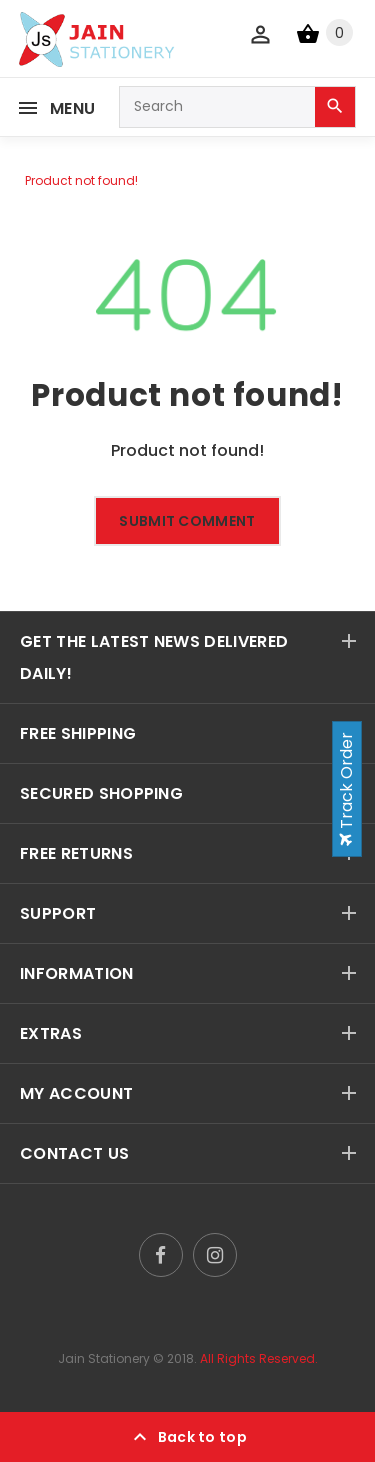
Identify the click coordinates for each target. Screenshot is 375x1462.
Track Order (346, 789)
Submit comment (187, 521)
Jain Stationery (104, 1358)
